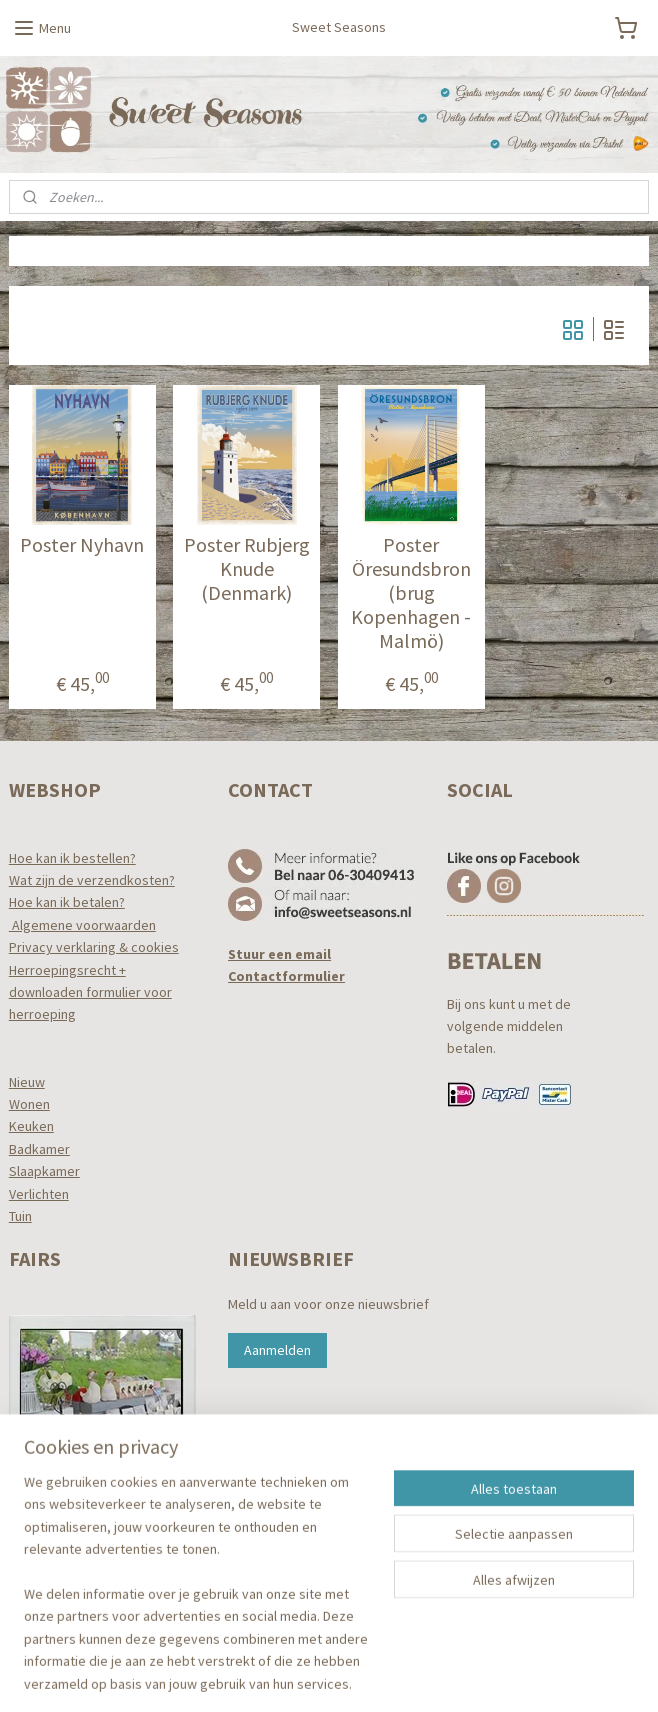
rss (303, 1675)
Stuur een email (279, 954)
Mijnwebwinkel (508, 1675)
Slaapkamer (44, 1171)
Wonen (29, 1104)
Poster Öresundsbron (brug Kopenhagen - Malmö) (411, 594)
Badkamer (39, 1149)
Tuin (20, 1216)
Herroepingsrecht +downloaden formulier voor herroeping (90, 992)
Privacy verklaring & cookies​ (94, 947)
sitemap (269, 1675)
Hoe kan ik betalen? (67, 902)
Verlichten (39, 1194)
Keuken (31, 1126)
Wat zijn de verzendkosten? (92, 880)
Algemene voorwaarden (82, 925)
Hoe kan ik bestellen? (72, 858)
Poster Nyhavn (82, 546)
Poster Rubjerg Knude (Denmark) (247, 570)
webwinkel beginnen (364, 1675)
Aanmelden (277, 1350)
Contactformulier (286, 976)
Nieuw (27, 1082)
